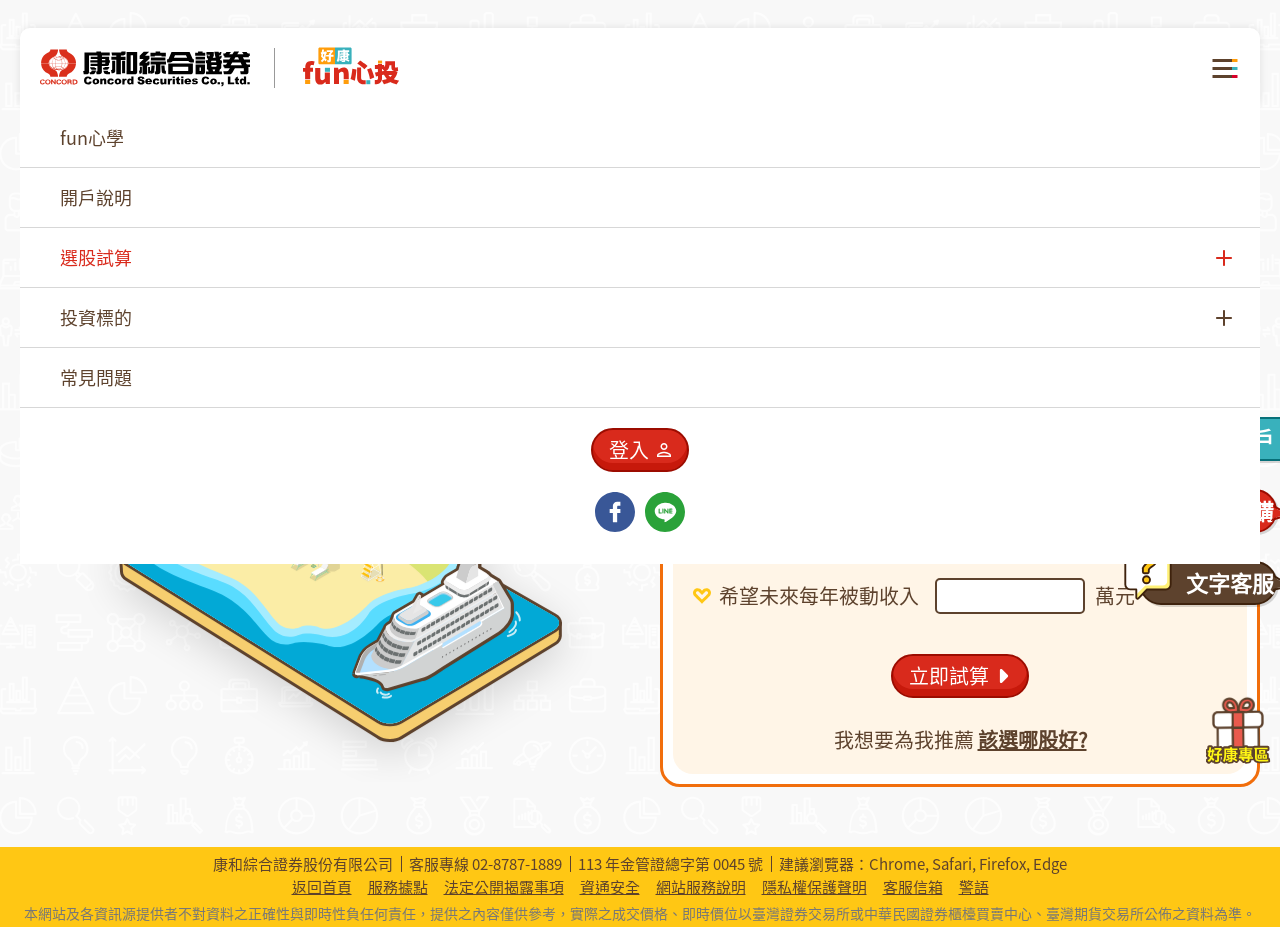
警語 (974, 887)
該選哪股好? (1032, 739)
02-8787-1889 (517, 864)
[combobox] (930, 427)
